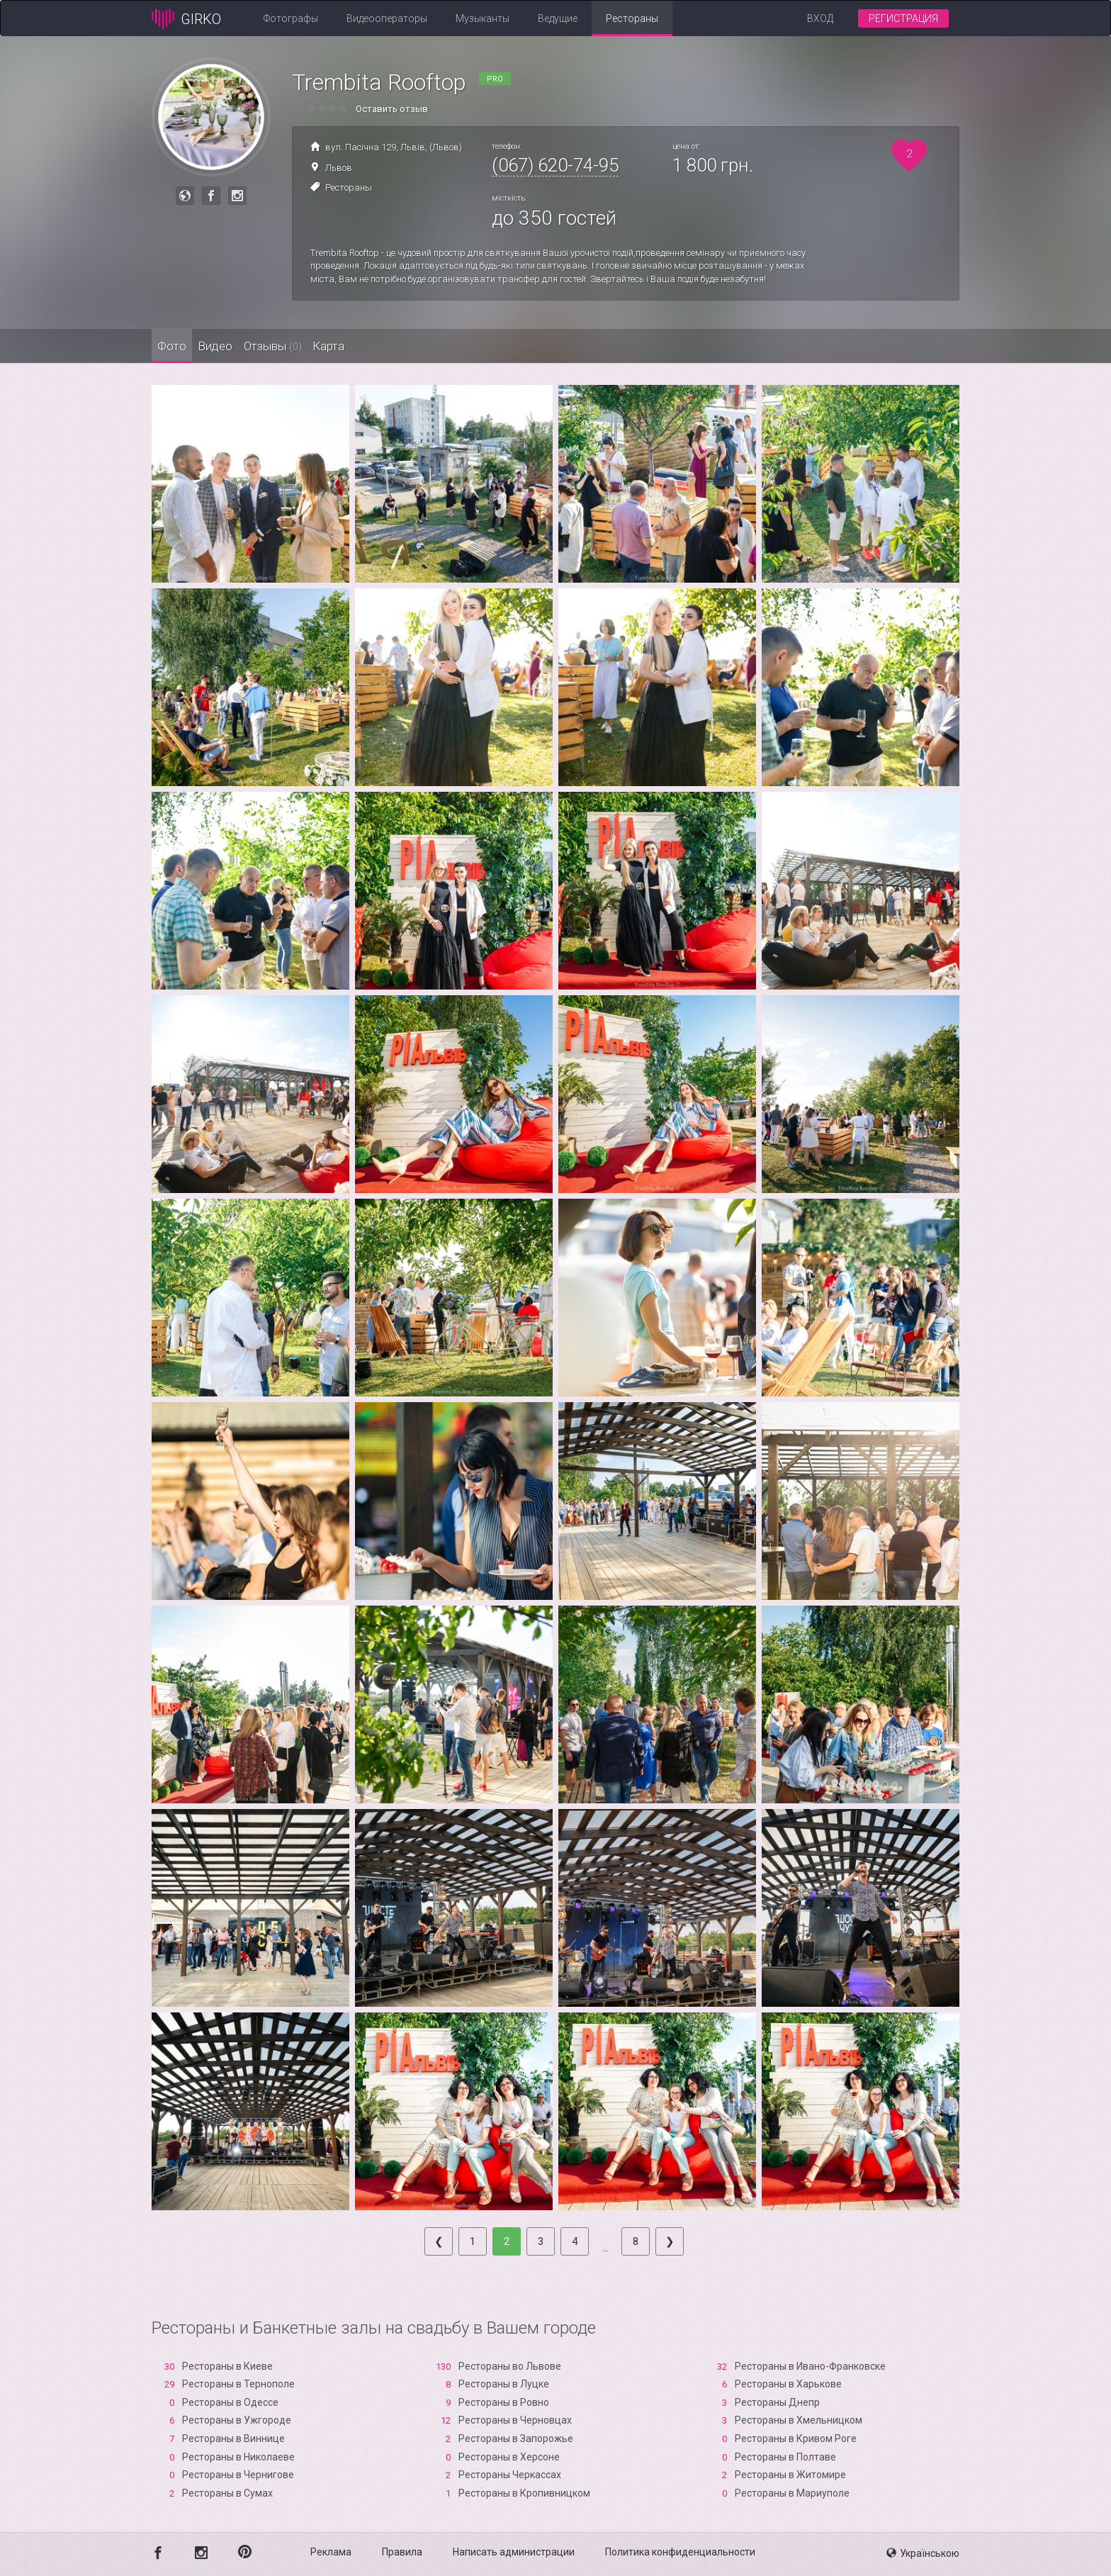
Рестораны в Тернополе (238, 2384)
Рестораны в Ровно (503, 2402)
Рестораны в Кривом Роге (796, 2438)
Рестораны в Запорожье (515, 2438)
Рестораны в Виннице (233, 2438)
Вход (820, 18)
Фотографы (291, 18)
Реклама (330, 2552)
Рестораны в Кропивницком (524, 2493)
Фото (183, 346)
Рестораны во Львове (509, 2366)
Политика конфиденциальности (680, 2552)
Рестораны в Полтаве (785, 2457)
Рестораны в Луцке (503, 2384)
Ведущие (557, 18)
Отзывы (333, 346)
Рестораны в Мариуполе (792, 2493)
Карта (413, 346)
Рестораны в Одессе (230, 2402)
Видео (251, 346)
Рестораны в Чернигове (238, 2474)
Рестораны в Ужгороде (236, 2420)
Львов (338, 167)
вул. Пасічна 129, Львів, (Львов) (393, 147)
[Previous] (438, 2241)
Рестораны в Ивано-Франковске (810, 2366)
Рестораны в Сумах (227, 2493)
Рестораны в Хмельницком (798, 2420)
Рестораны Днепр (777, 2402)
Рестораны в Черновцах (515, 2420)
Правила (402, 2552)
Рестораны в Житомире (790, 2474)
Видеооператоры (386, 18)
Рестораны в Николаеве (238, 2457)
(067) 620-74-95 (555, 165)
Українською (922, 2553)
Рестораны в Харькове (788, 2384)
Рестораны (632, 18)
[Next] (669, 2241)
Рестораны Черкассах (509, 2474)
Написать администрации (514, 2552)
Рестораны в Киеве (227, 2366)
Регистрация (903, 18)
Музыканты (482, 18)
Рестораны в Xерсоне (509, 2457)
